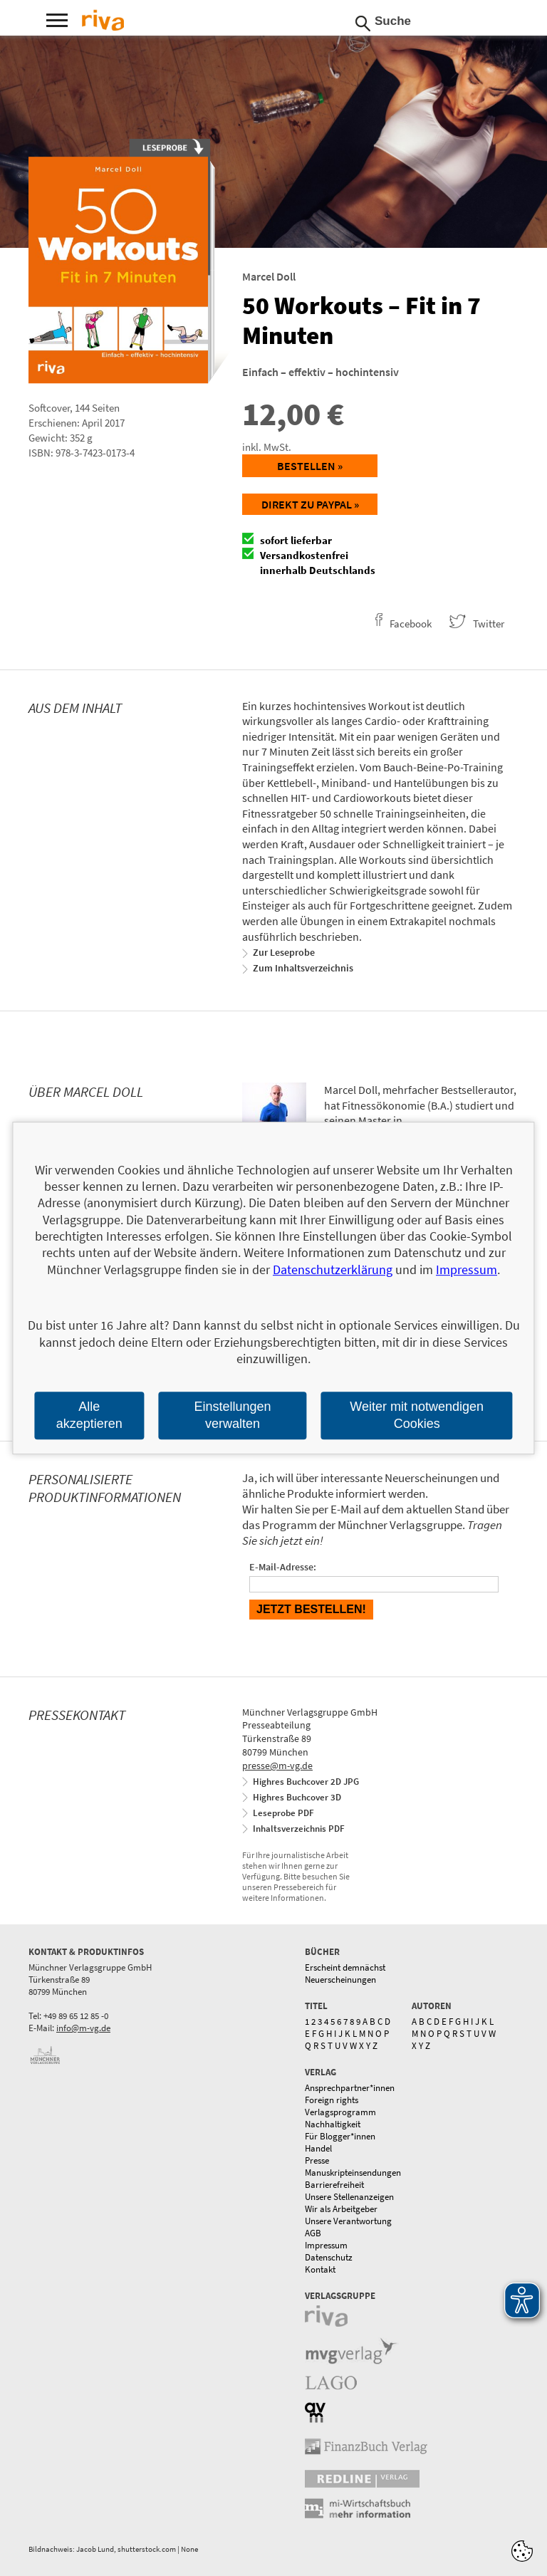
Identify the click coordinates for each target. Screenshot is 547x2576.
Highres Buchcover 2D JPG (306, 1781)
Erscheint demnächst (345, 1967)
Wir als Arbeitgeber (341, 2209)
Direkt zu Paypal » (310, 504)
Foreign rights (331, 2100)
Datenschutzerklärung (332, 1269)
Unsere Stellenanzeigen (349, 2197)
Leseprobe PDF (283, 1813)
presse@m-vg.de (277, 1765)
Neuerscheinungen (340, 1979)
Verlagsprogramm (340, 2112)
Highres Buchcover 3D (297, 1797)
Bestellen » (310, 466)
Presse (317, 2160)
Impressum (326, 2245)
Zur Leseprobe (284, 952)
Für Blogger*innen (340, 2136)
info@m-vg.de (83, 2028)
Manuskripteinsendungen (353, 2172)
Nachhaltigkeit (332, 2124)
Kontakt (320, 2269)
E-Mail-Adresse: (282, 1566)
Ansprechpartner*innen (350, 2088)
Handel (318, 2148)
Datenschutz (329, 2257)
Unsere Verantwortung (348, 2221)
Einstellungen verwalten (232, 1415)
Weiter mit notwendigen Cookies (417, 1415)
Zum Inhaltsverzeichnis (303, 967)
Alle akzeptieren (89, 1415)
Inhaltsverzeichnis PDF (299, 1829)
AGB (313, 2233)
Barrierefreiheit (334, 2185)
